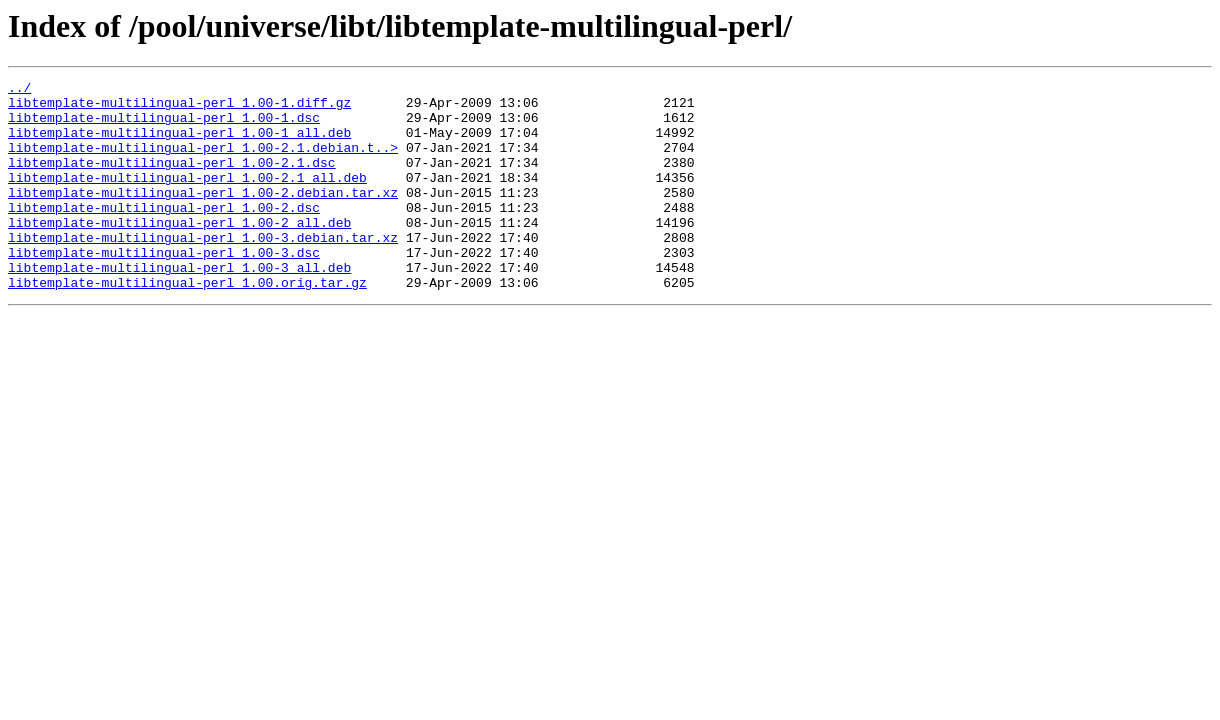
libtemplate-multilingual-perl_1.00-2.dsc (164, 234)
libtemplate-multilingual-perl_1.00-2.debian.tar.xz (203, 216)
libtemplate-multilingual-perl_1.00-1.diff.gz (179, 108)
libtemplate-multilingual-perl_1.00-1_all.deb (179, 144)
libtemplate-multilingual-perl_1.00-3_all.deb (179, 306)
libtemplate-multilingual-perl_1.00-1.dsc (164, 126)
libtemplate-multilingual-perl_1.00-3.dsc (164, 288)
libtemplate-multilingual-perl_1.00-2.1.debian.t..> (203, 162)
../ (19, 90)
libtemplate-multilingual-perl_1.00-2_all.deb (179, 252)
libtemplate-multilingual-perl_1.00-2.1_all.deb (187, 198)
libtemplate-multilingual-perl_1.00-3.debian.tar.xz (203, 270)
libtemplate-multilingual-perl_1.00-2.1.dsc (172, 180)
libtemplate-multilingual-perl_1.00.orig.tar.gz (187, 324)
